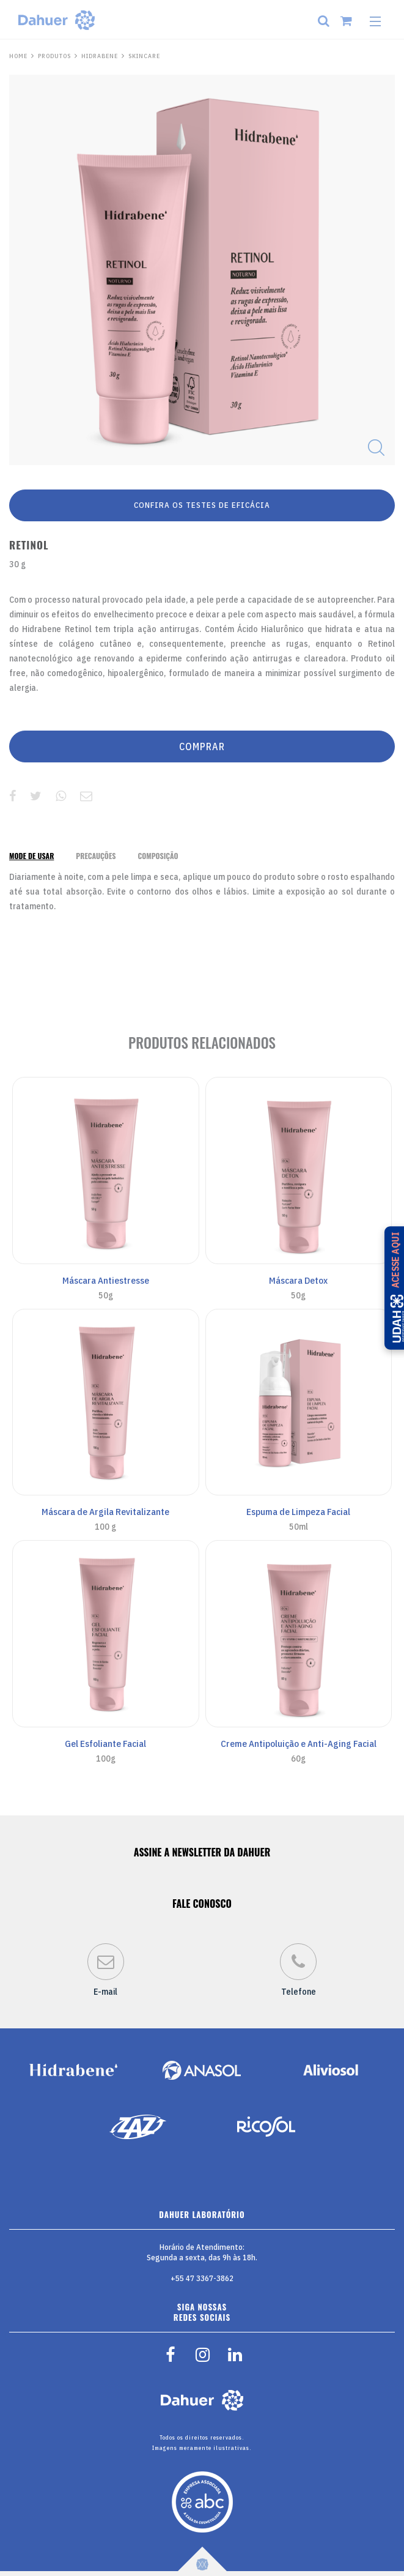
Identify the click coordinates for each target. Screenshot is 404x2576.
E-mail (105, 1970)
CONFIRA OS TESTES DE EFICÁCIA (202, 505)
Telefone (298, 1970)
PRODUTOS (54, 56)
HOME (18, 56)
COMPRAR (202, 746)
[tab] (31, 856)
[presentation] (31, 856)
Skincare (144, 56)
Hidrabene (99, 56)
